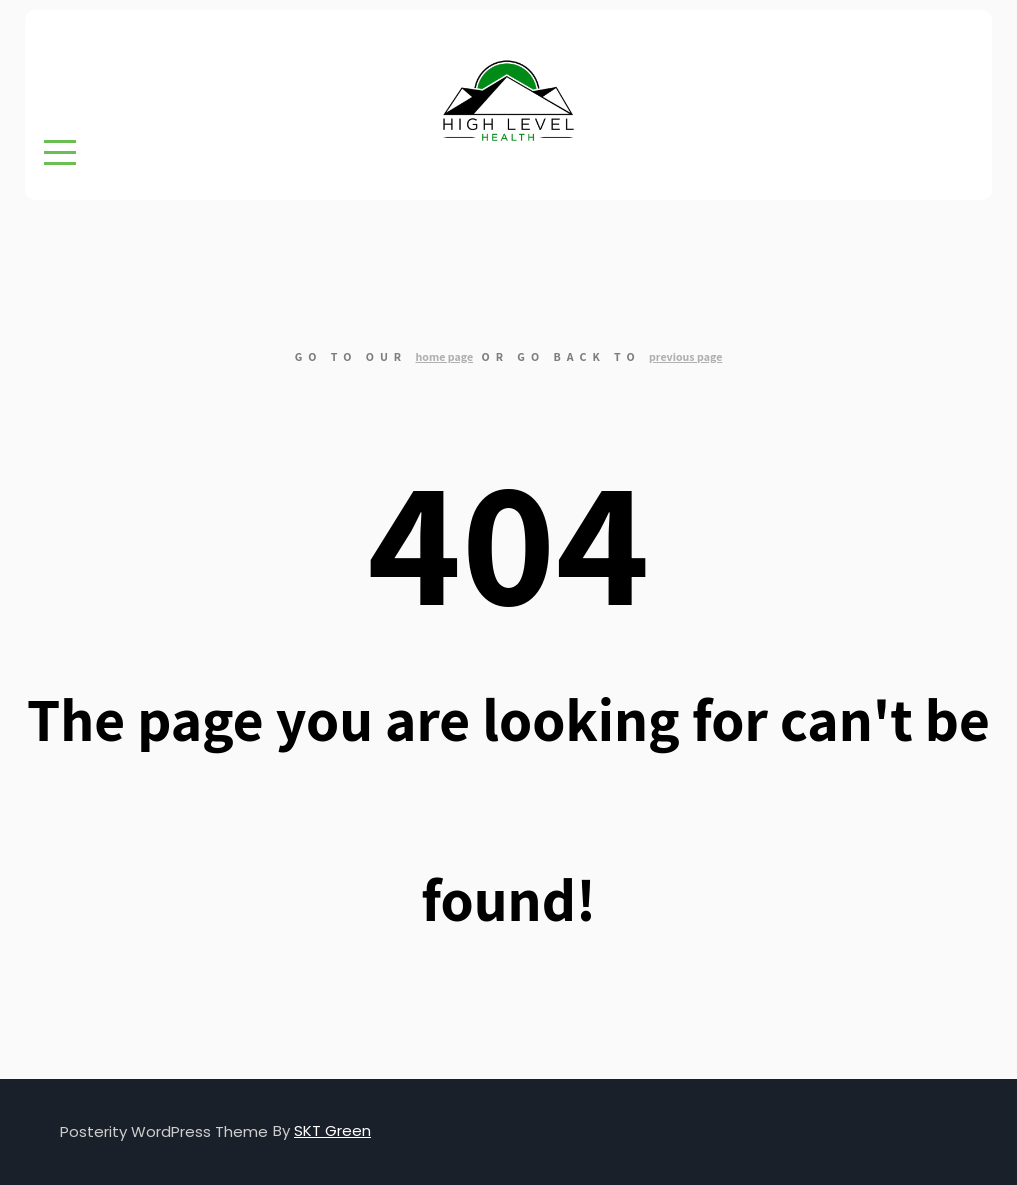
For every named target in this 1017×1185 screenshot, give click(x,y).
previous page (685, 356)
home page (445, 356)
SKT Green (332, 1130)
